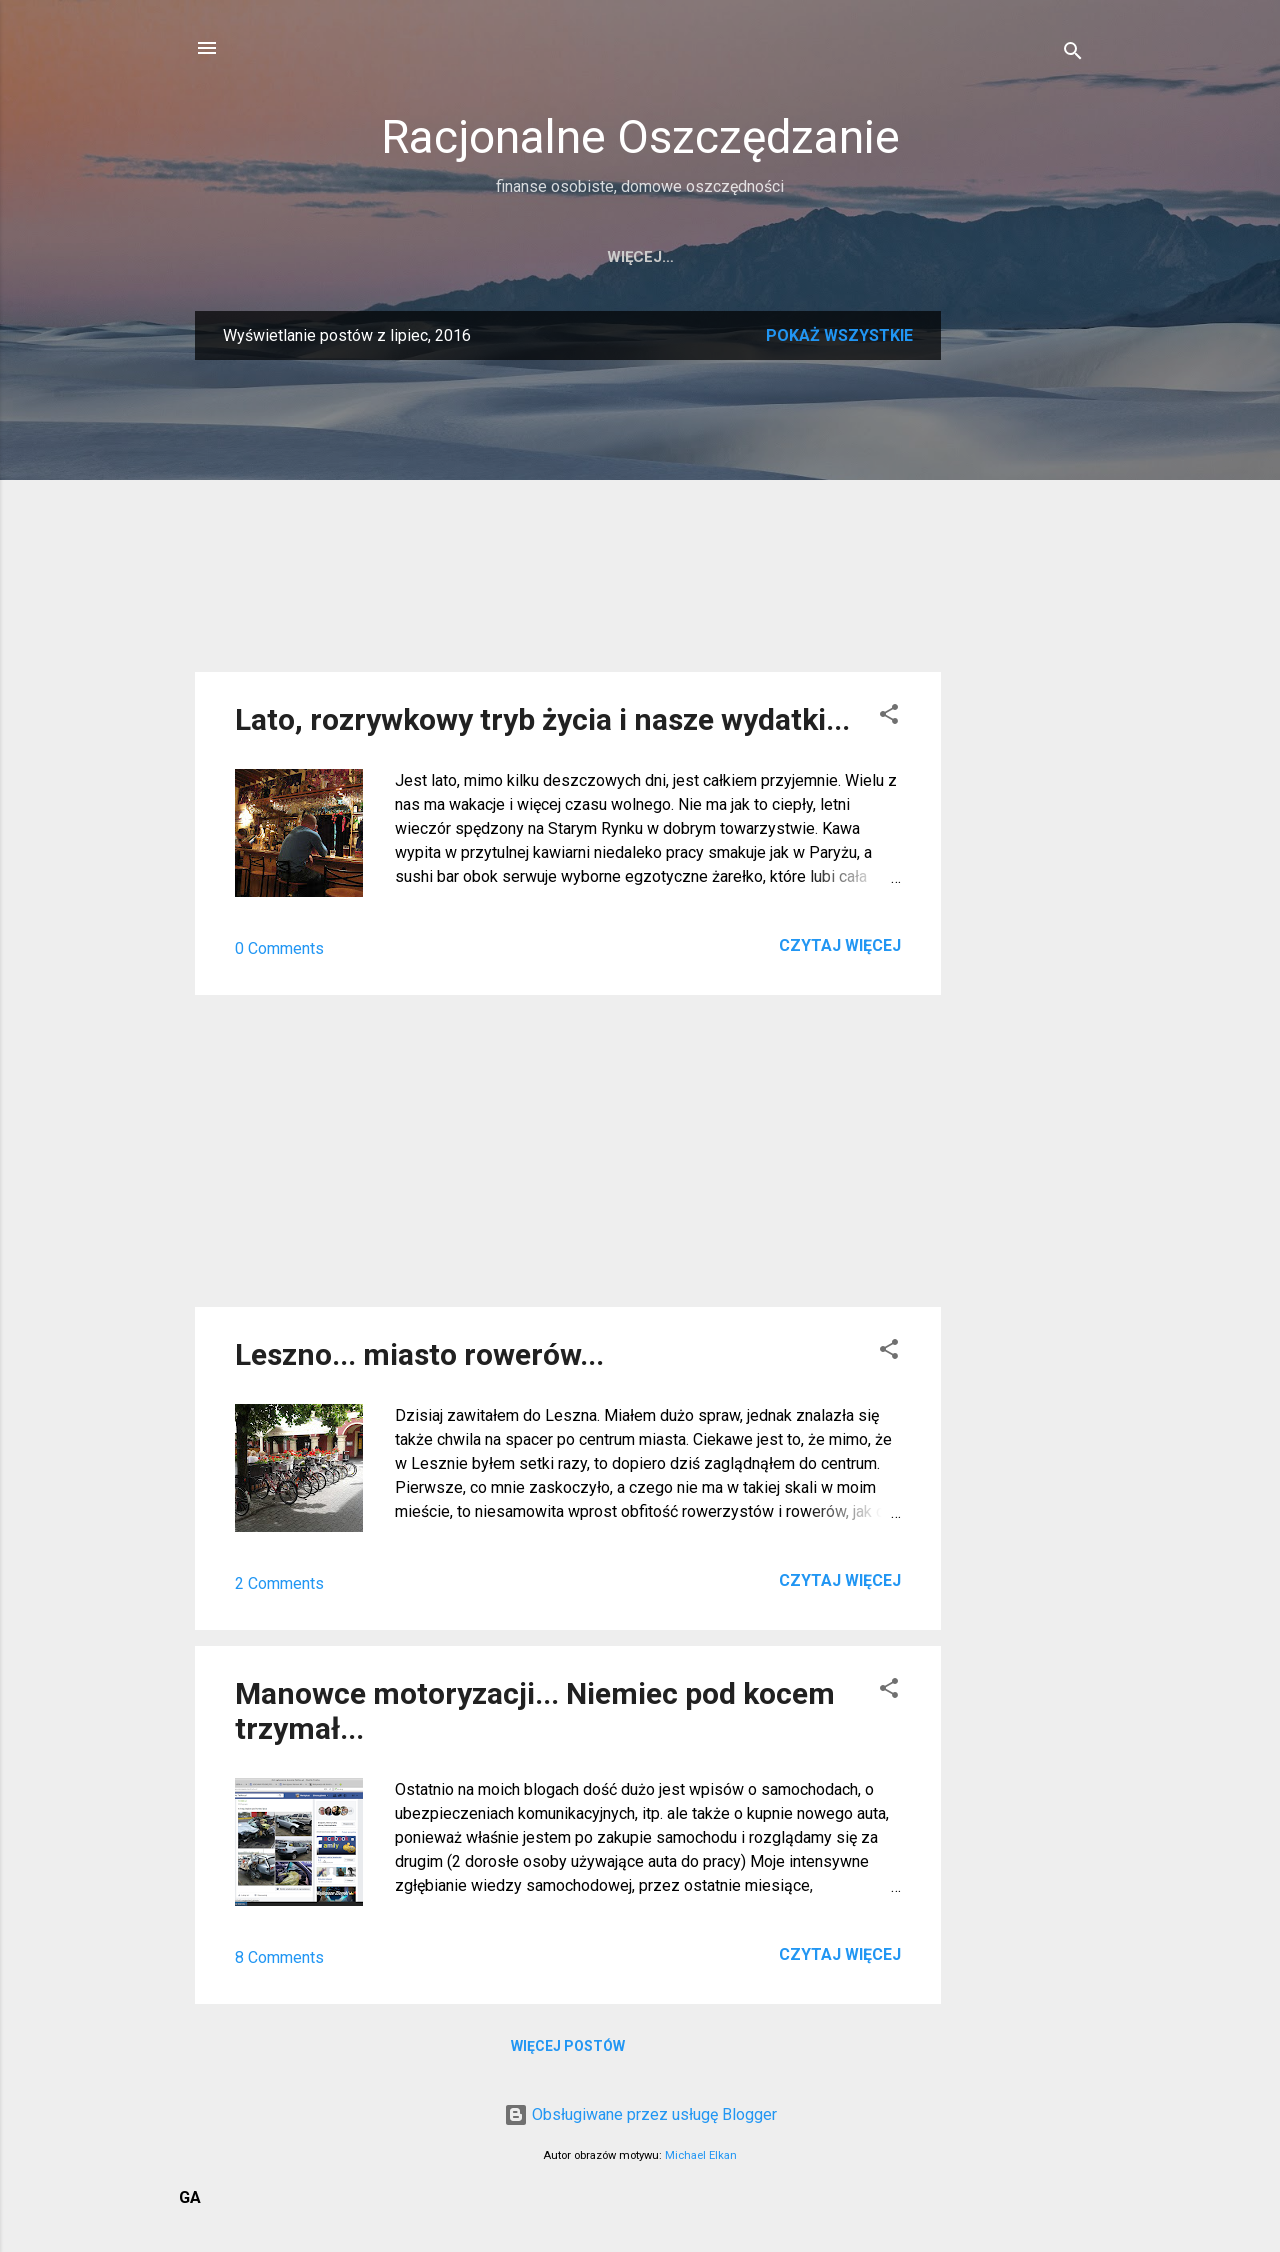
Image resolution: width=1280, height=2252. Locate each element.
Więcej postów (568, 2046)
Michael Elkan (701, 2155)
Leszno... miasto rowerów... (419, 1354)
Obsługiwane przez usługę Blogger (640, 2114)
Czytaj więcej (840, 945)
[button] (889, 717)
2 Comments (279, 1583)
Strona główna (474, 257)
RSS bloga (726, 257)
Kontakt (612, 257)
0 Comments (279, 948)
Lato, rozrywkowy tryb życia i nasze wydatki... (542, 719)
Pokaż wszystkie (839, 335)
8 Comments (279, 1957)
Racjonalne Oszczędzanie (640, 137)
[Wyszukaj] (1073, 54)
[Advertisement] (1021, 611)
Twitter (838, 257)
